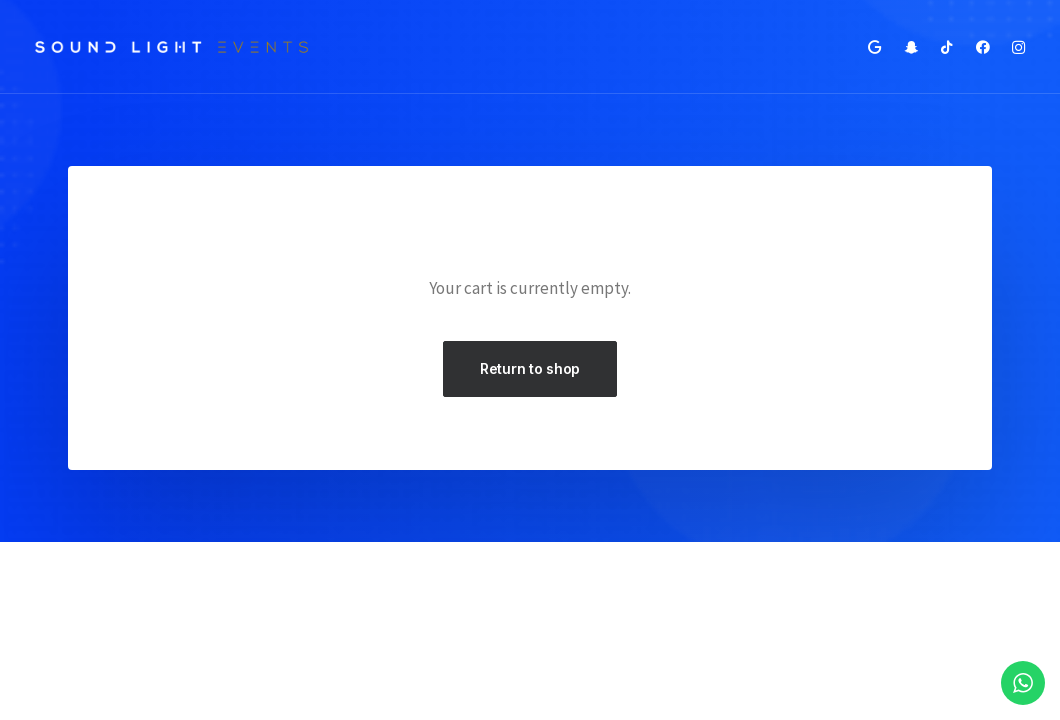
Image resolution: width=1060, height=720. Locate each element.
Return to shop (530, 368)
